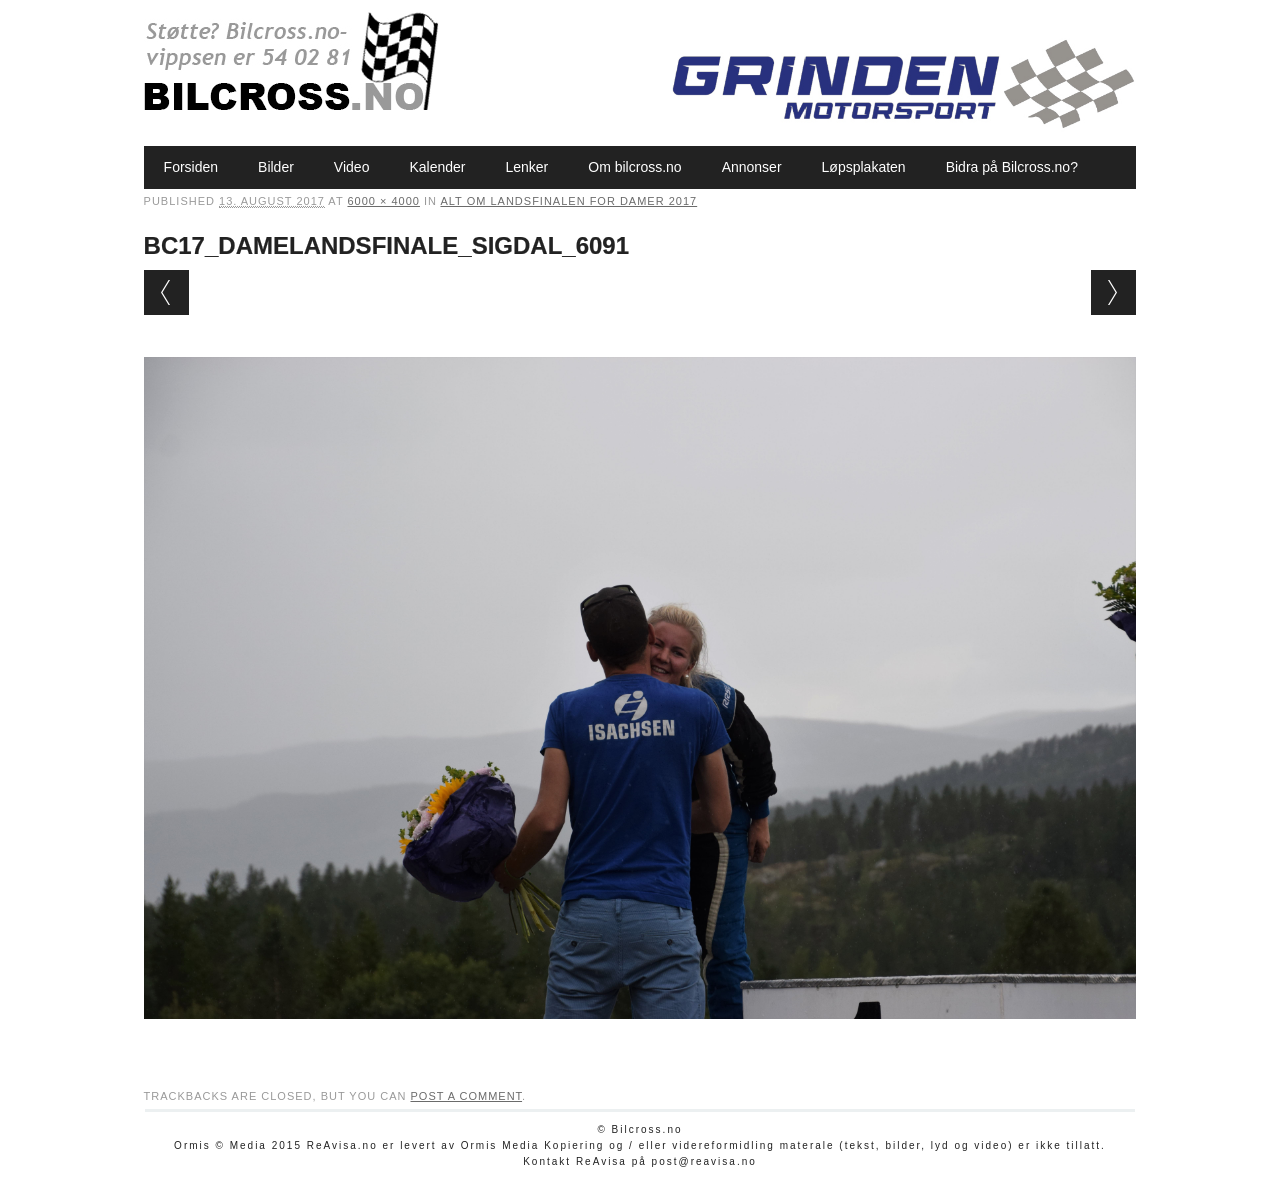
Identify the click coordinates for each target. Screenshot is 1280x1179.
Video (352, 167)
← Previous (166, 292)
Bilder (276, 167)
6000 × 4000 (383, 201)
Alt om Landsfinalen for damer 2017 (568, 201)
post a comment (466, 1096)
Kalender (437, 167)
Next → (1113, 292)
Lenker (526, 167)
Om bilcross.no (634, 167)
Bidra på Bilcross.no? (1012, 167)
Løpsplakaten (864, 167)
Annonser (752, 167)
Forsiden (191, 167)
